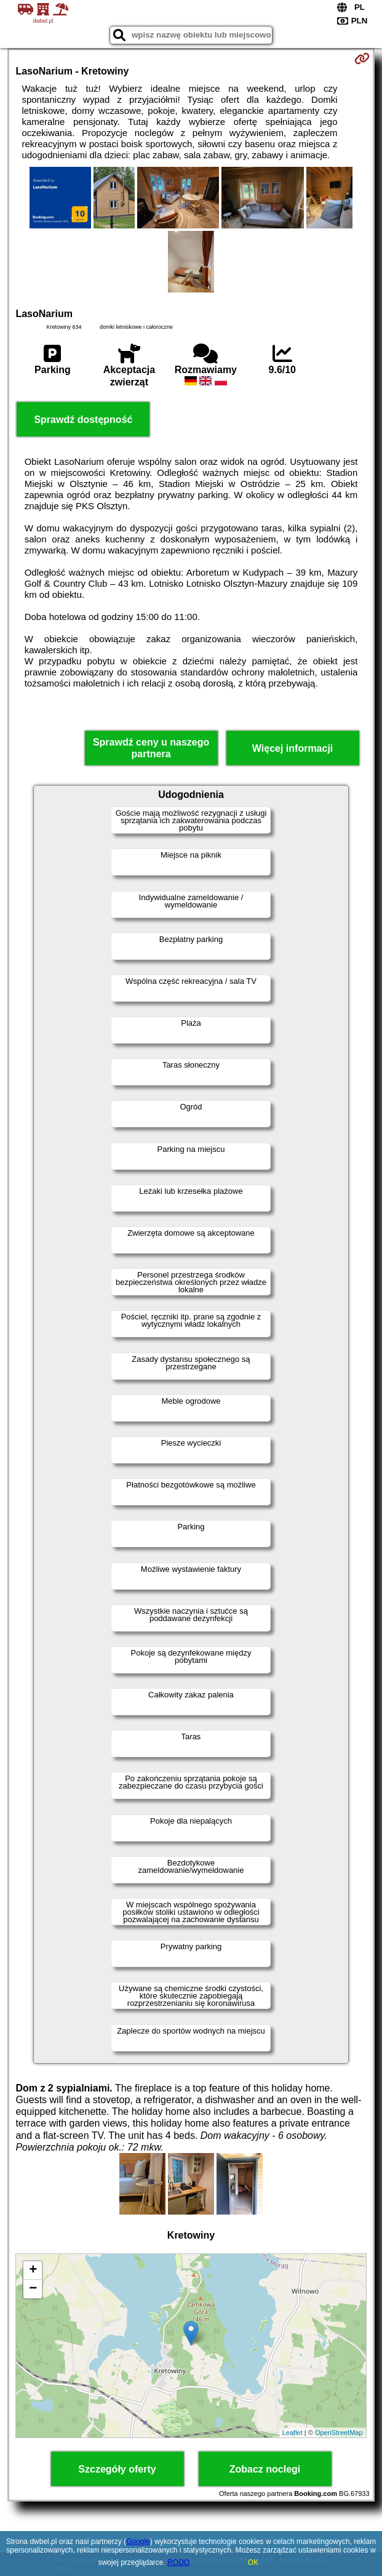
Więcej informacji (292, 748)
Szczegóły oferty (117, 2469)
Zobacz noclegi (265, 2469)
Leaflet (292, 2432)
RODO (178, 2562)
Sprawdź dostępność (83, 419)
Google (138, 2541)
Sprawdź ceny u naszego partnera (151, 748)
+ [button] (33, 2270)
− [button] (33, 2289)
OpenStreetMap (339, 2432)
